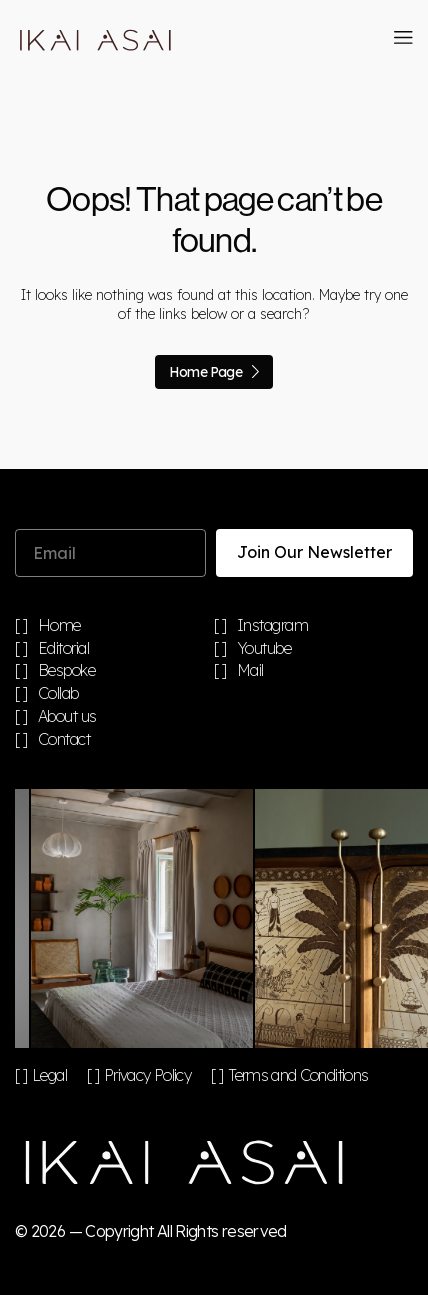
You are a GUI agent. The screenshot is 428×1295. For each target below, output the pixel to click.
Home (59, 626)
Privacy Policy (147, 1075)
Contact (64, 740)
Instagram (273, 626)
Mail (250, 671)
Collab (58, 694)
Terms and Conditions (298, 1075)
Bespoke (67, 671)
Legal (49, 1075)
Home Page (214, 372)
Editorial (64, 649)
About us (67, 717)
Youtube (264, 649)
